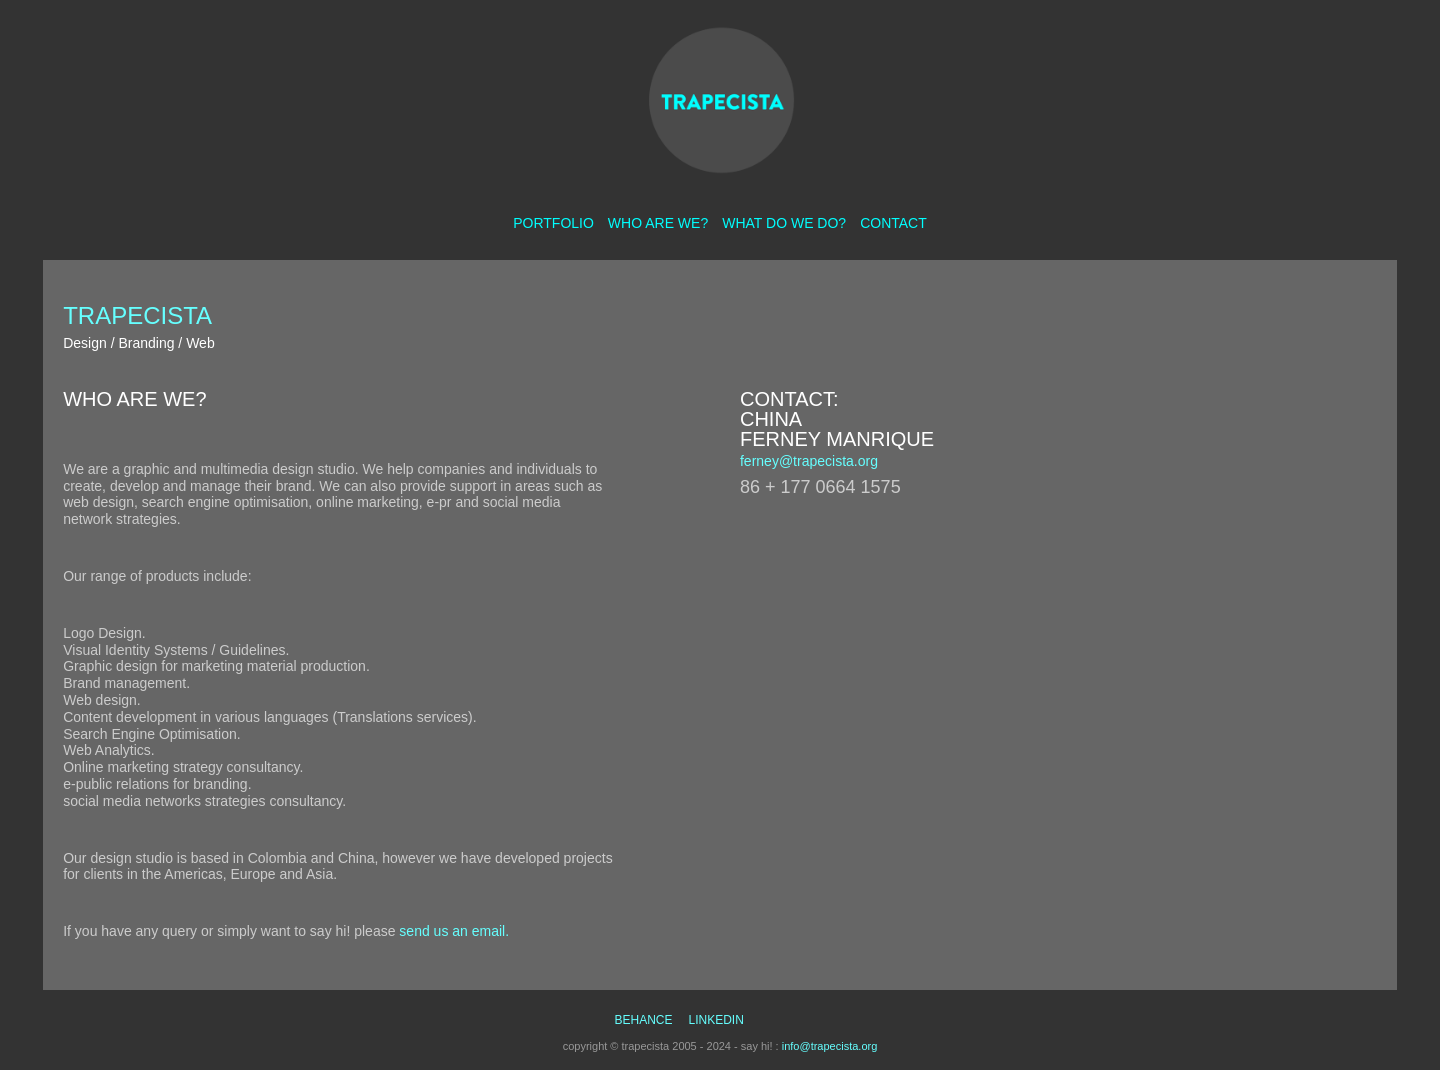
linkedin (716, 1020)
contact (893, 223)
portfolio (553, 223)
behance (643, 1020)
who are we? (658, 223)
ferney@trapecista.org (809, 461)
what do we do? (784, 223)
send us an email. (454, 931)
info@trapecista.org (830, 1046)
